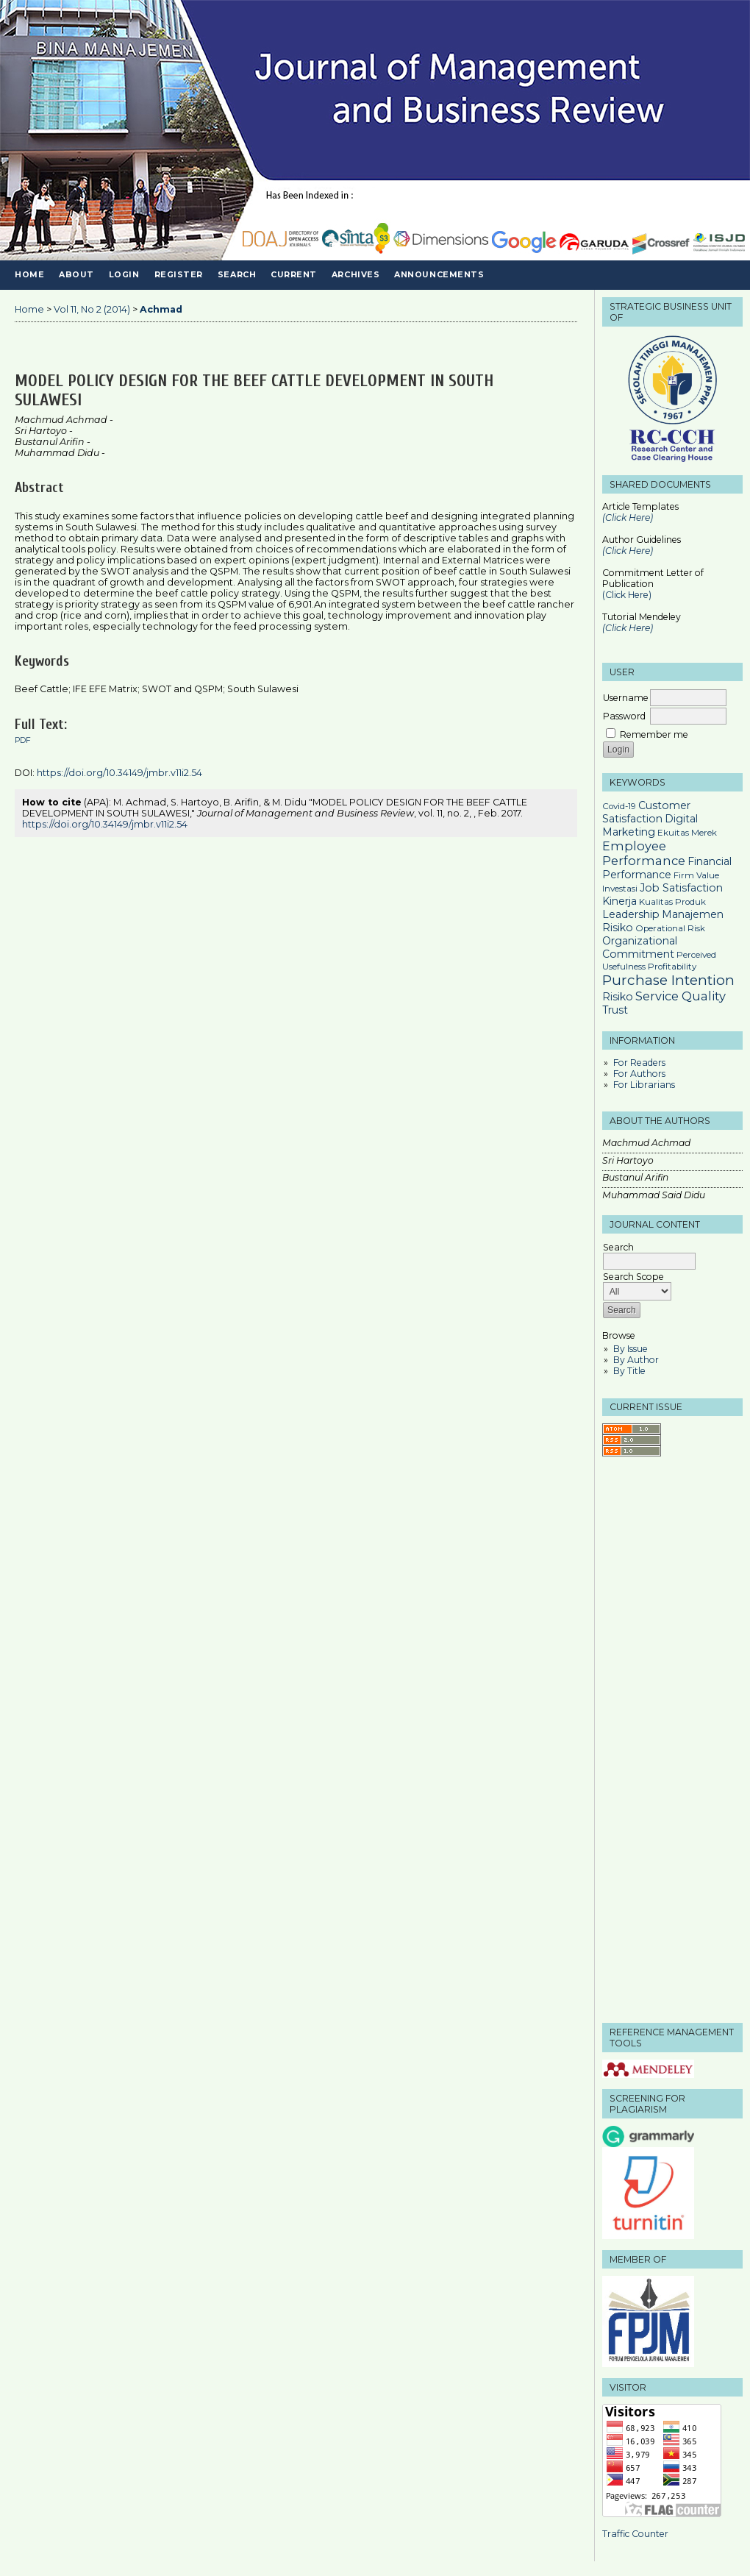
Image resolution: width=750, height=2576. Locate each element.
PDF (23, 740)
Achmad (161, 309)
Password (624, 716)
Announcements (439, 275)
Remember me (654, 734)
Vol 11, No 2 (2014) (92, 309)
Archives (355, 275)
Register (178, 275)
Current (294, 275)
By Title (629, 1370)
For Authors (639, 1073)
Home (29, 275)
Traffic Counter (635, 2533)
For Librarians (644, 1084)
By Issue (630, 1348)
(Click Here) (627, 550)
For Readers (639, 1062)
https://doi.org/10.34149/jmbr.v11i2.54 (119, 772)
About (76, 275)
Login (124, 275)
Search (237, 275)
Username (626, 697)
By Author (636, 1359)
